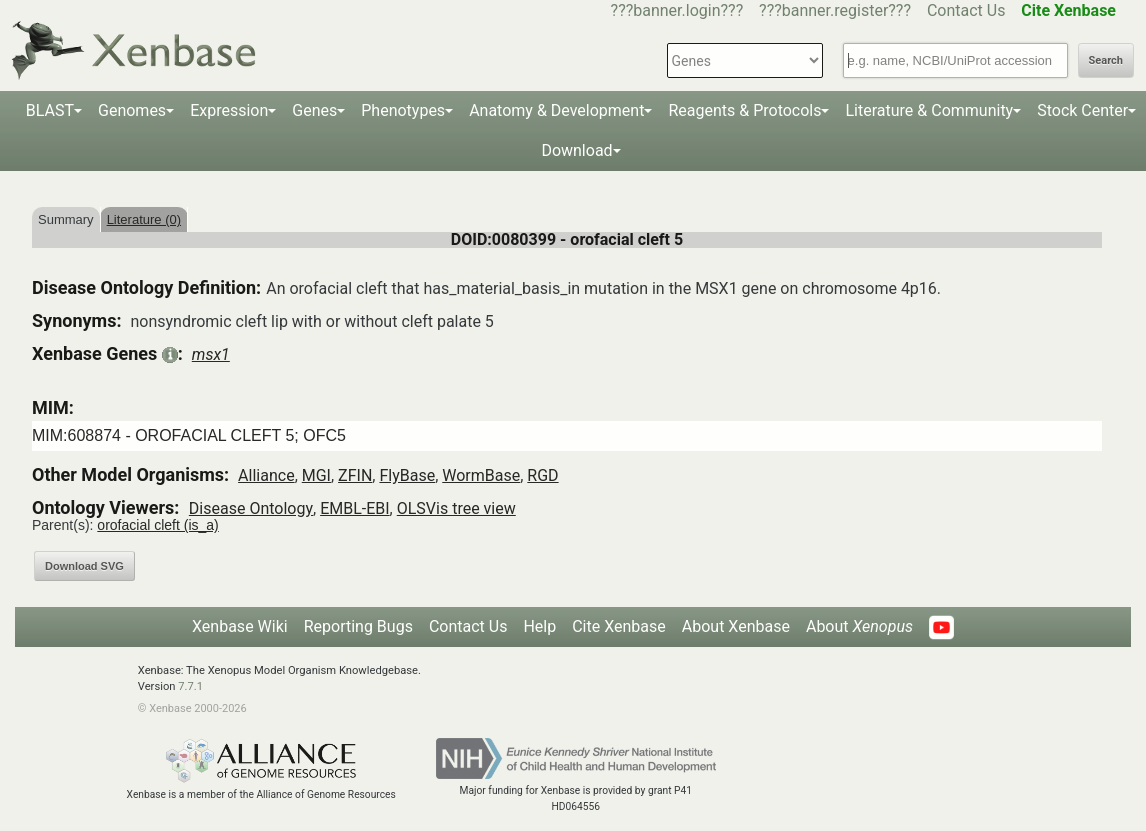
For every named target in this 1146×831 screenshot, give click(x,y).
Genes (314, 110)
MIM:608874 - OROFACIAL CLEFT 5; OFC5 (189, 435)
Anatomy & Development (556, 110)
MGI (316, 475)
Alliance (266, 475)
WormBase (481, 475)
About (859, 626)
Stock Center (1082, 110)
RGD (542, 475)
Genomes (132, 110)
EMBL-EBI (354, 508)
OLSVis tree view (456, 508)
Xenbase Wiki (240, 626)
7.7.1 (190, 686)
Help (539, 626)
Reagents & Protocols (744, 110)
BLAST (50, 110)
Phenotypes (403, 110)
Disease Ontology (251, 508)
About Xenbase (736, 626)
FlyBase (407, 475)
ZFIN (355, 475)
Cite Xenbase (619, 626)
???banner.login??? (677, 10)
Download (576, 150)
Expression (229, 110)
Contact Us (966, 10)
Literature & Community (929, 110)
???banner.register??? (835, 10)
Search (1106, 60)
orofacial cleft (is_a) (157, 525)
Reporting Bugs (358, 626)
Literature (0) (144, 219)
